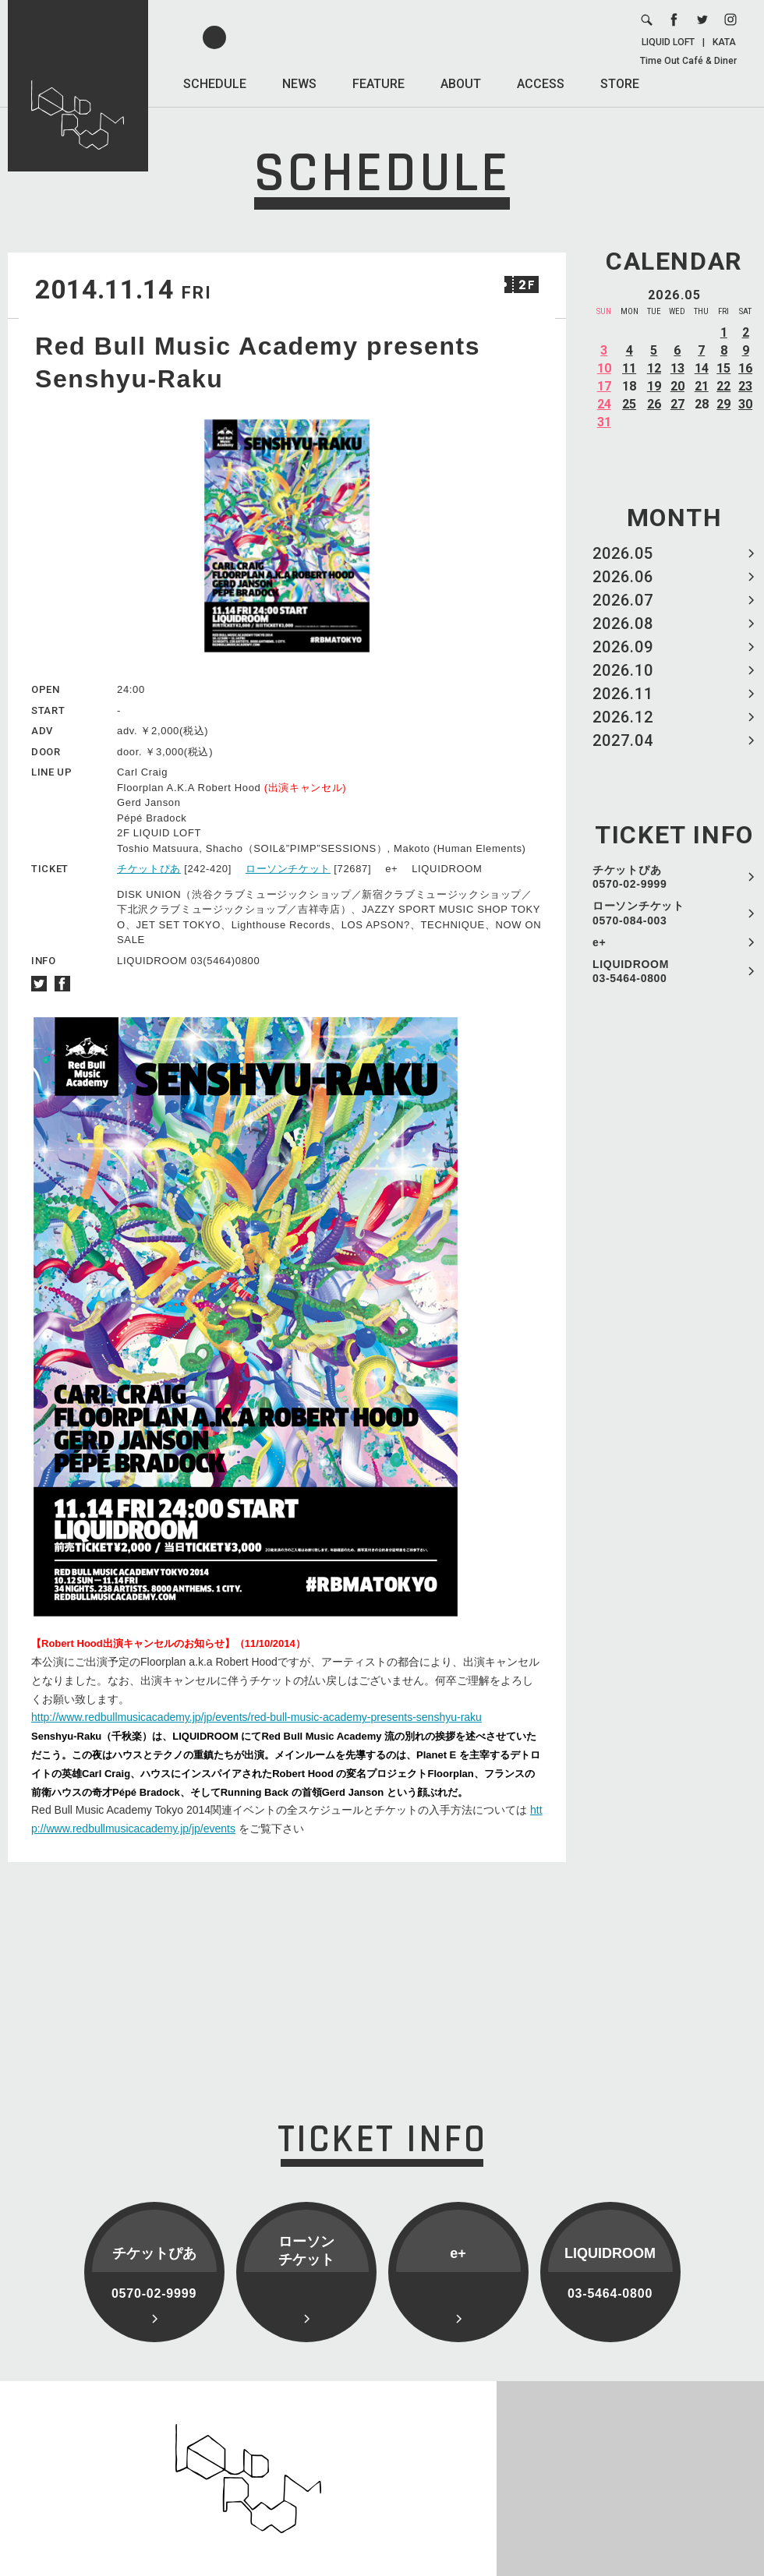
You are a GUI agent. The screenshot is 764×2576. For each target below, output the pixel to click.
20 (677, 386)
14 (702, 368)
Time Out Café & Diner (688, 60)
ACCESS (540, 83)
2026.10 (622, 670)
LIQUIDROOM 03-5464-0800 (630, 971)
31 (604, 422)
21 (702, 386)
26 (654, 404)
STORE (619, 83)
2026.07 (622, 600)
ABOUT (460, 83)
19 (654, 386)
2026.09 (622, 647)
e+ (599, 942)
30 (745, 404)
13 (677, 368)
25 (629, 404)
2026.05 (622, 553)
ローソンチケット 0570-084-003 (638, 912)
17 (604, 386)
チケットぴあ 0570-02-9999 (629, 877)
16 (745, 368)
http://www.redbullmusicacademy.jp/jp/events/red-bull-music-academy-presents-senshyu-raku (256, 1717)
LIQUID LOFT (668, 42)
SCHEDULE (214, 83)
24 (604, 404)
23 (745, 386)
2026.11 (622, 693)
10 (604, 368)
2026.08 (622, 623)
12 (654, 368)
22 (723, 386)
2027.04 (622, 740)
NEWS (299, 83)
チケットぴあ (149, 869)
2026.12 (622, 717)
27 (677, 404)
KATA (724, 42)
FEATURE (378, 83)
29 (723, 404)
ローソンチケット (288, 869)
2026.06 (622, 577)
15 (723, 368)
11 (629, 368)
